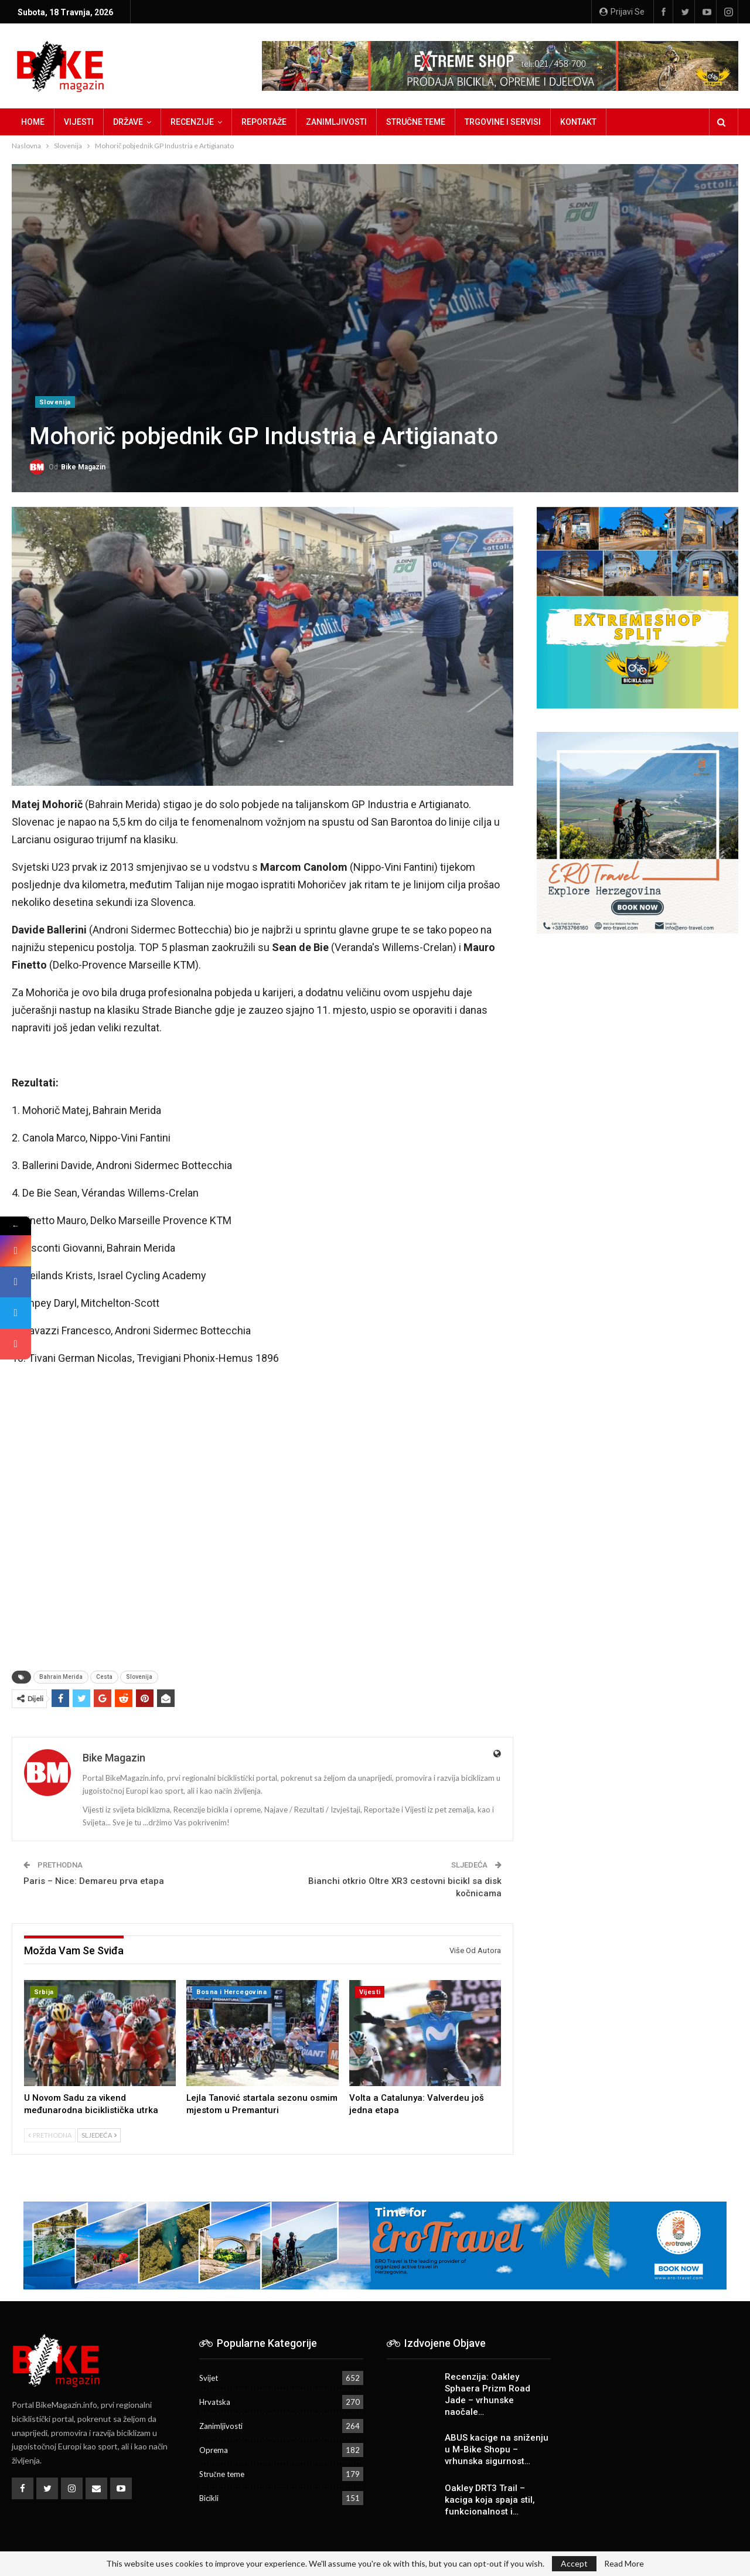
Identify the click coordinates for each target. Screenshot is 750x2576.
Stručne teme (415, 122)
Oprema (213, 2450)
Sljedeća (99, 2135)
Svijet (208, 2378)
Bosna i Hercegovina (231, 1992)
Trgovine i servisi (503, 122)
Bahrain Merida (61, 1677)
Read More (624, 2564)
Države (128, 122)
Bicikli (209, 2498)
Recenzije (192, 122)
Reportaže (264, 122)
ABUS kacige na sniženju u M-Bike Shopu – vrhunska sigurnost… (496, 2449)
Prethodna (49, 2135)
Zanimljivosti (336, 122)
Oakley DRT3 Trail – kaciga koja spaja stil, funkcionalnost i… (490, 2500)
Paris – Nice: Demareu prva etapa (93, 1881)
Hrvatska (214, 2402)
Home (33, 122)
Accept (574, 2563)
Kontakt (578, 122)
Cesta (104, 1677)
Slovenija (55, 402)
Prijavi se (622, 11)
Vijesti (79, 122)
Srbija (43, 1992)
